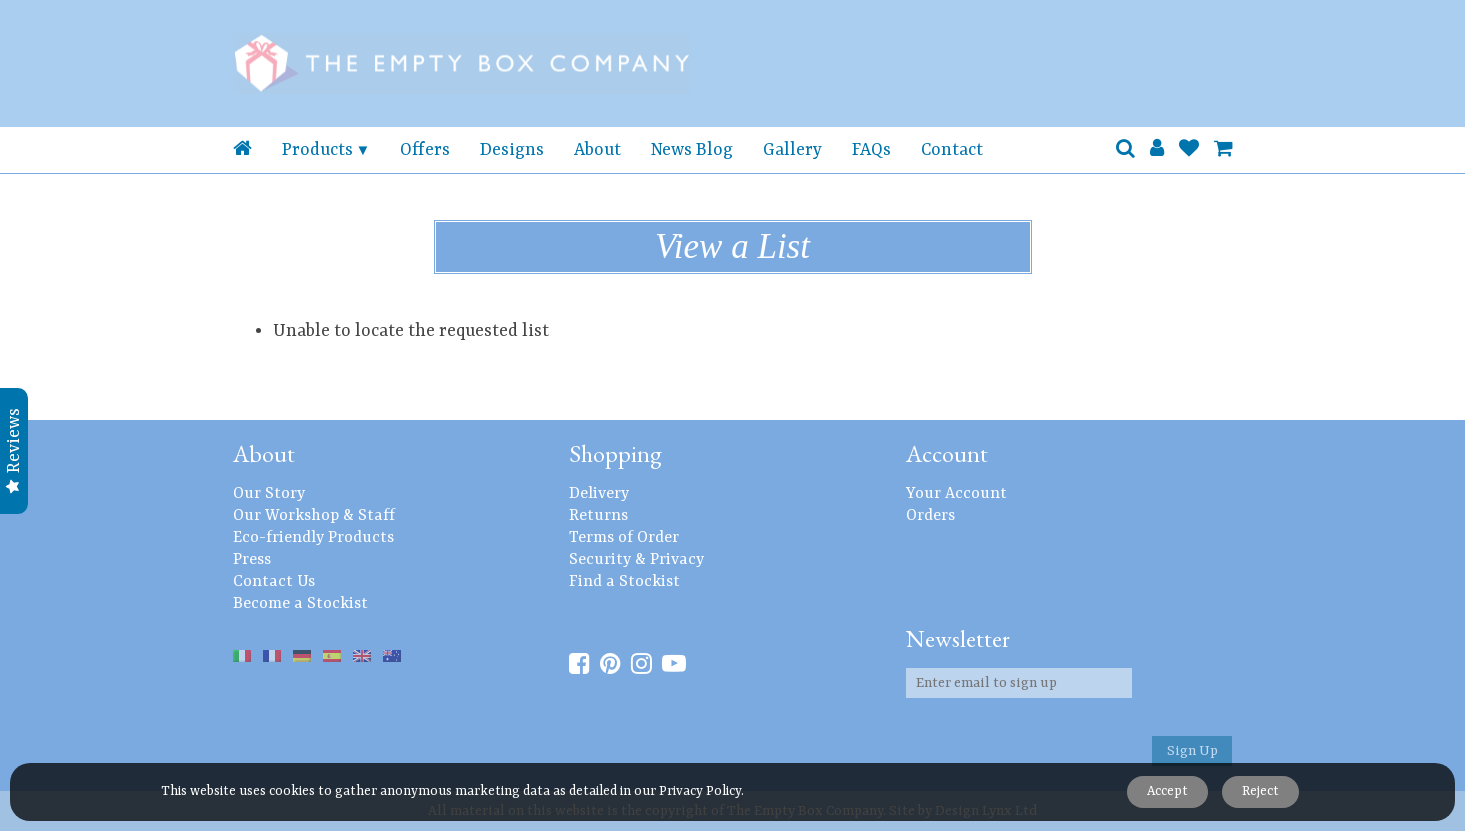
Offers (425, 150)
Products (317, 150)
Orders (930, 516)
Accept (1166, 791)
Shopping (615, 453)
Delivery (599, 494)
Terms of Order (624, 538)
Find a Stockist (624, 582)
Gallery (792, 150)
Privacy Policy (700, 791)
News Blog (692, 150)
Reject (1260, 791)
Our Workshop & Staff (314, 516)
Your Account (956, 494)
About (597, 150)
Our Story (269, 494)
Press (252, 560)
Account (947, 453)
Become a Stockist (300, 604)
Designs (512, 150)
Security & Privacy (636, 560)
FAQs (871, 150)
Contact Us (274, 582)
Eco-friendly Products (313, 538)
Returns (598, 516)
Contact (952, 150)
